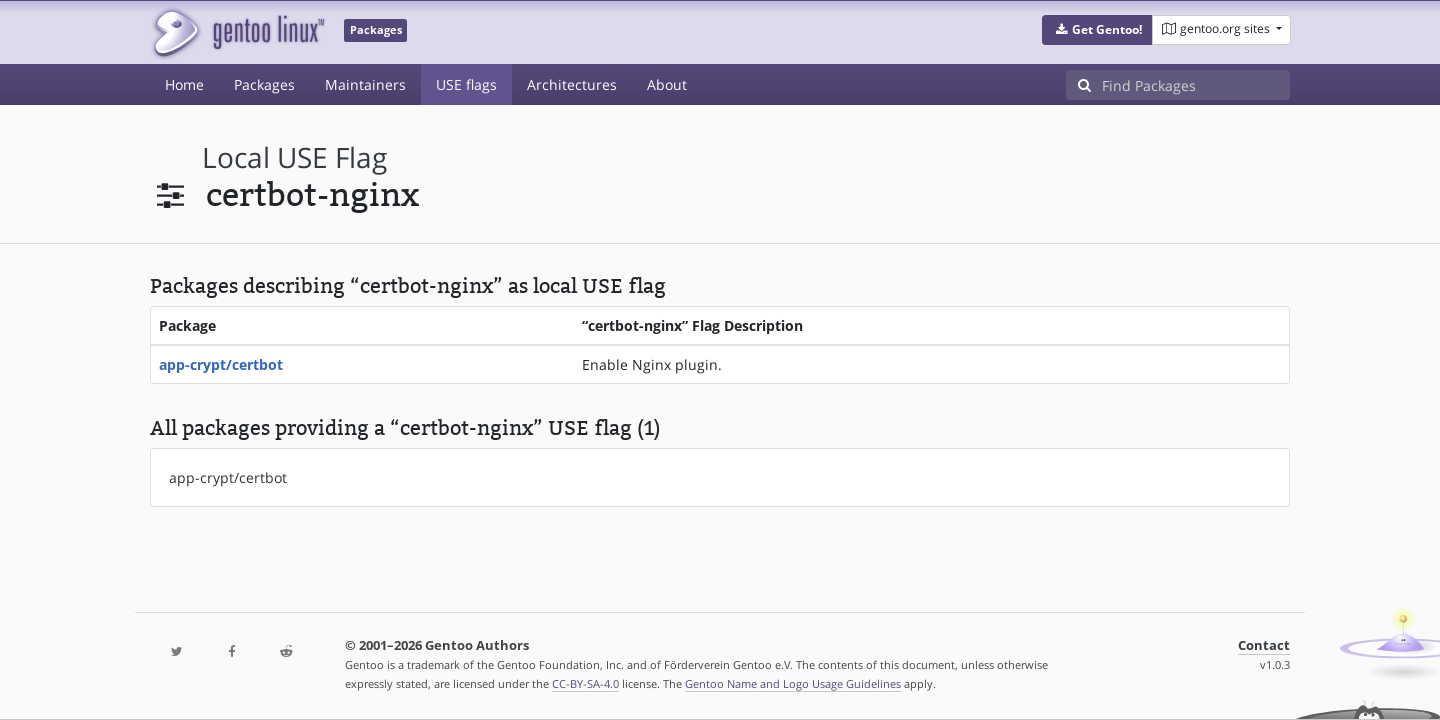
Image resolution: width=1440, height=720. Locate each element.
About (667, 84)
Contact (1264, 645)
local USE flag (294, 157)
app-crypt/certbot (221, 364)
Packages (264, 84)
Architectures (572, 84)
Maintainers (365, 84)
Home (184, 84)
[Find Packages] (1196, 85)
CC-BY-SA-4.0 (585, 683)
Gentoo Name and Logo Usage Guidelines (793, 683)
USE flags (466, 84)
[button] (1097, 30)
